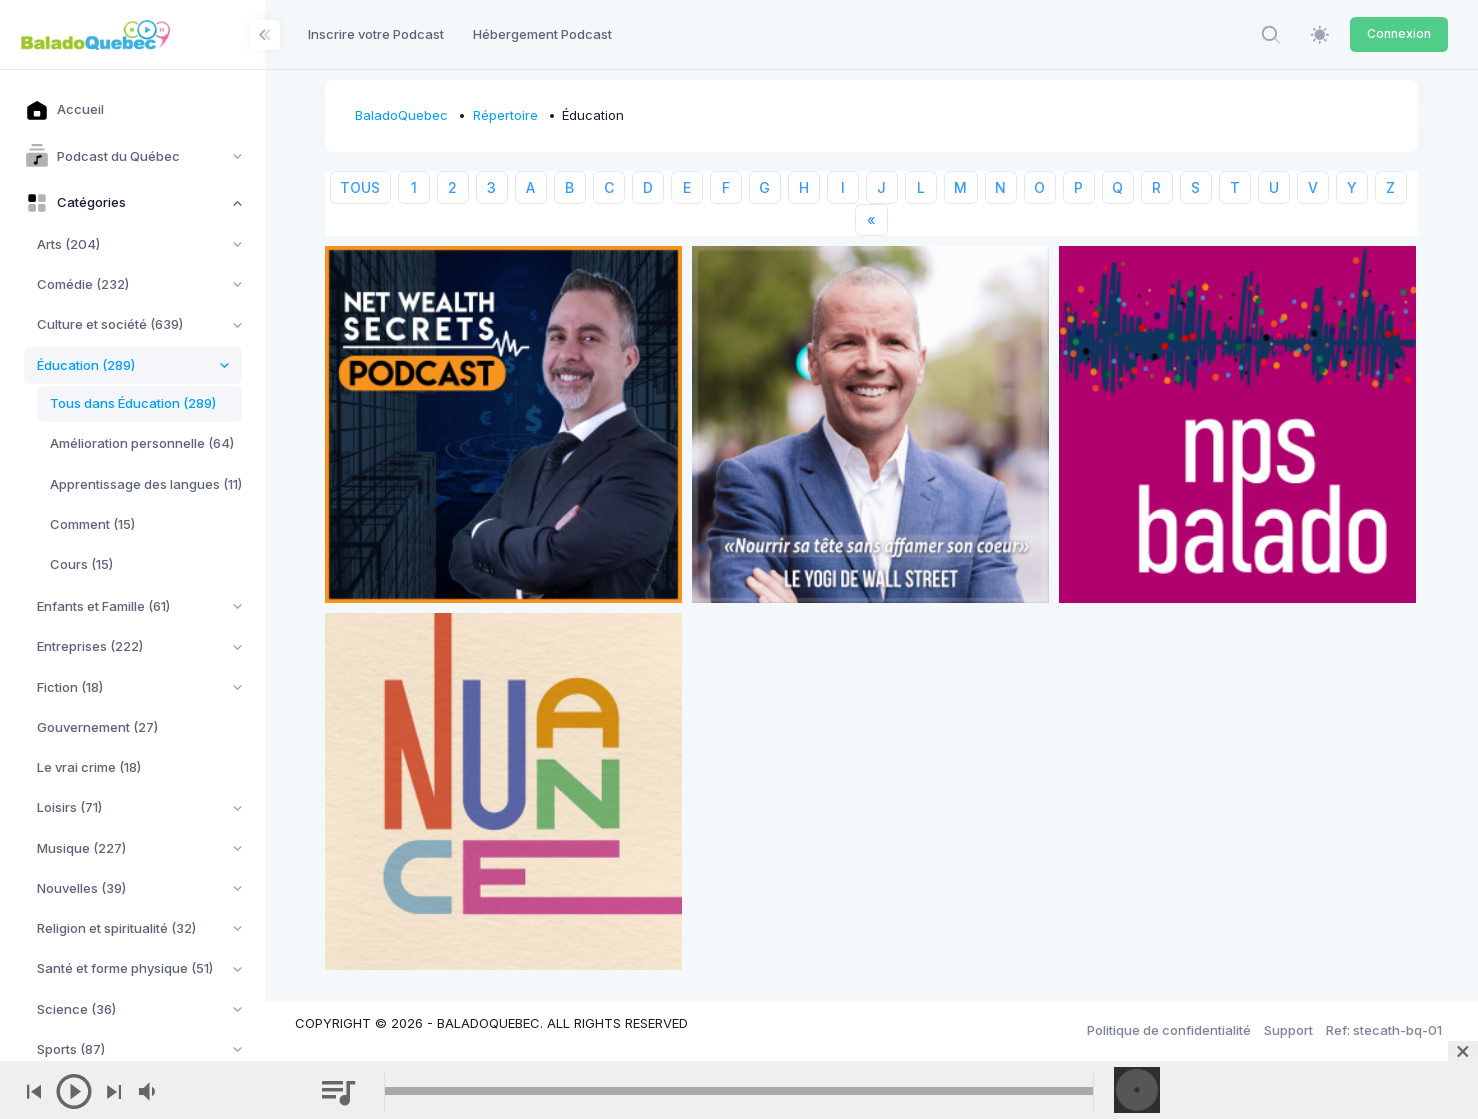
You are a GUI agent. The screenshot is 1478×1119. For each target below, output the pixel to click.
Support (1288, 1030)
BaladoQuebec (401, 115)
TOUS (360, 187)
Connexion (1399, 33)
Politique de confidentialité (1169, 1030)
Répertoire (505, 115)
